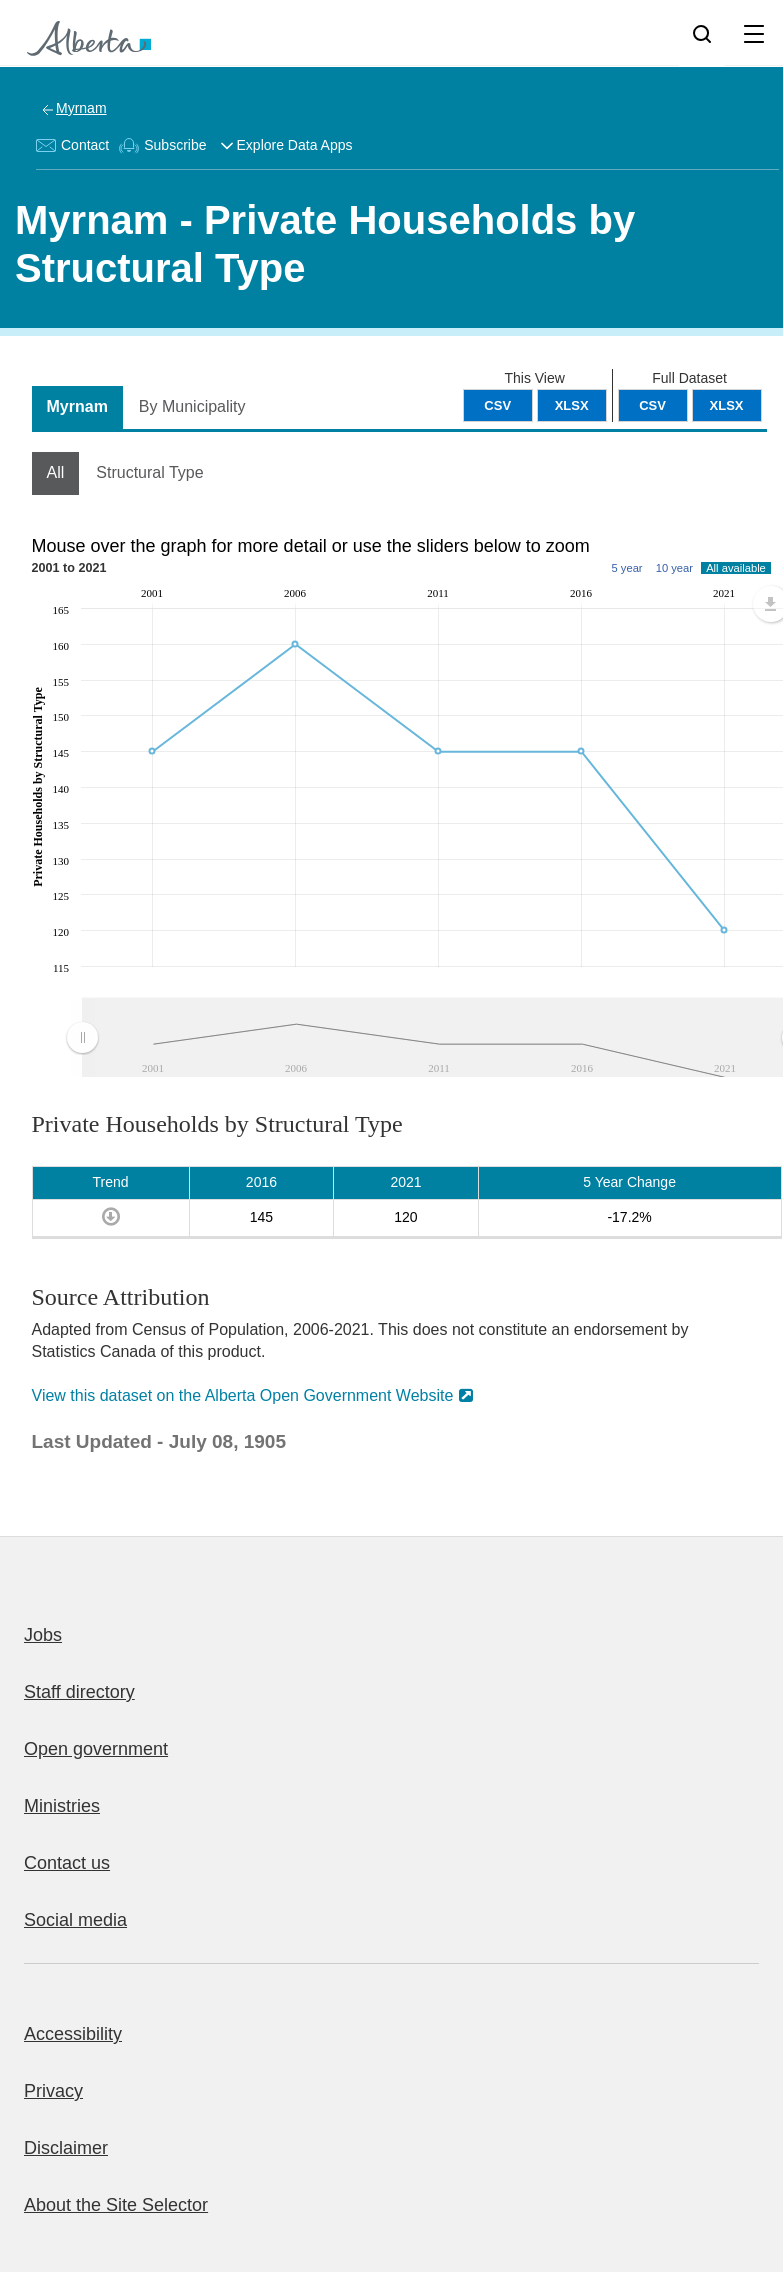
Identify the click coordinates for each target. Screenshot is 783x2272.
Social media (75, 1920)
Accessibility (73, 2034)
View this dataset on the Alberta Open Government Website (243, 1395)
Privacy (53, 2091)
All (56, 472)
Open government (96, 1749)
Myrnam (81, 108)
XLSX (727, 405)
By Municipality (192, 406)
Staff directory (79, 1692)
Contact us (67, 1863)
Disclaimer (66, 2148)
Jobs (43, 1635)
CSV (652, 405)
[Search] (702, 33)
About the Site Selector (116, 2205)
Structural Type (149, 472)
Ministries (62, 1806)
